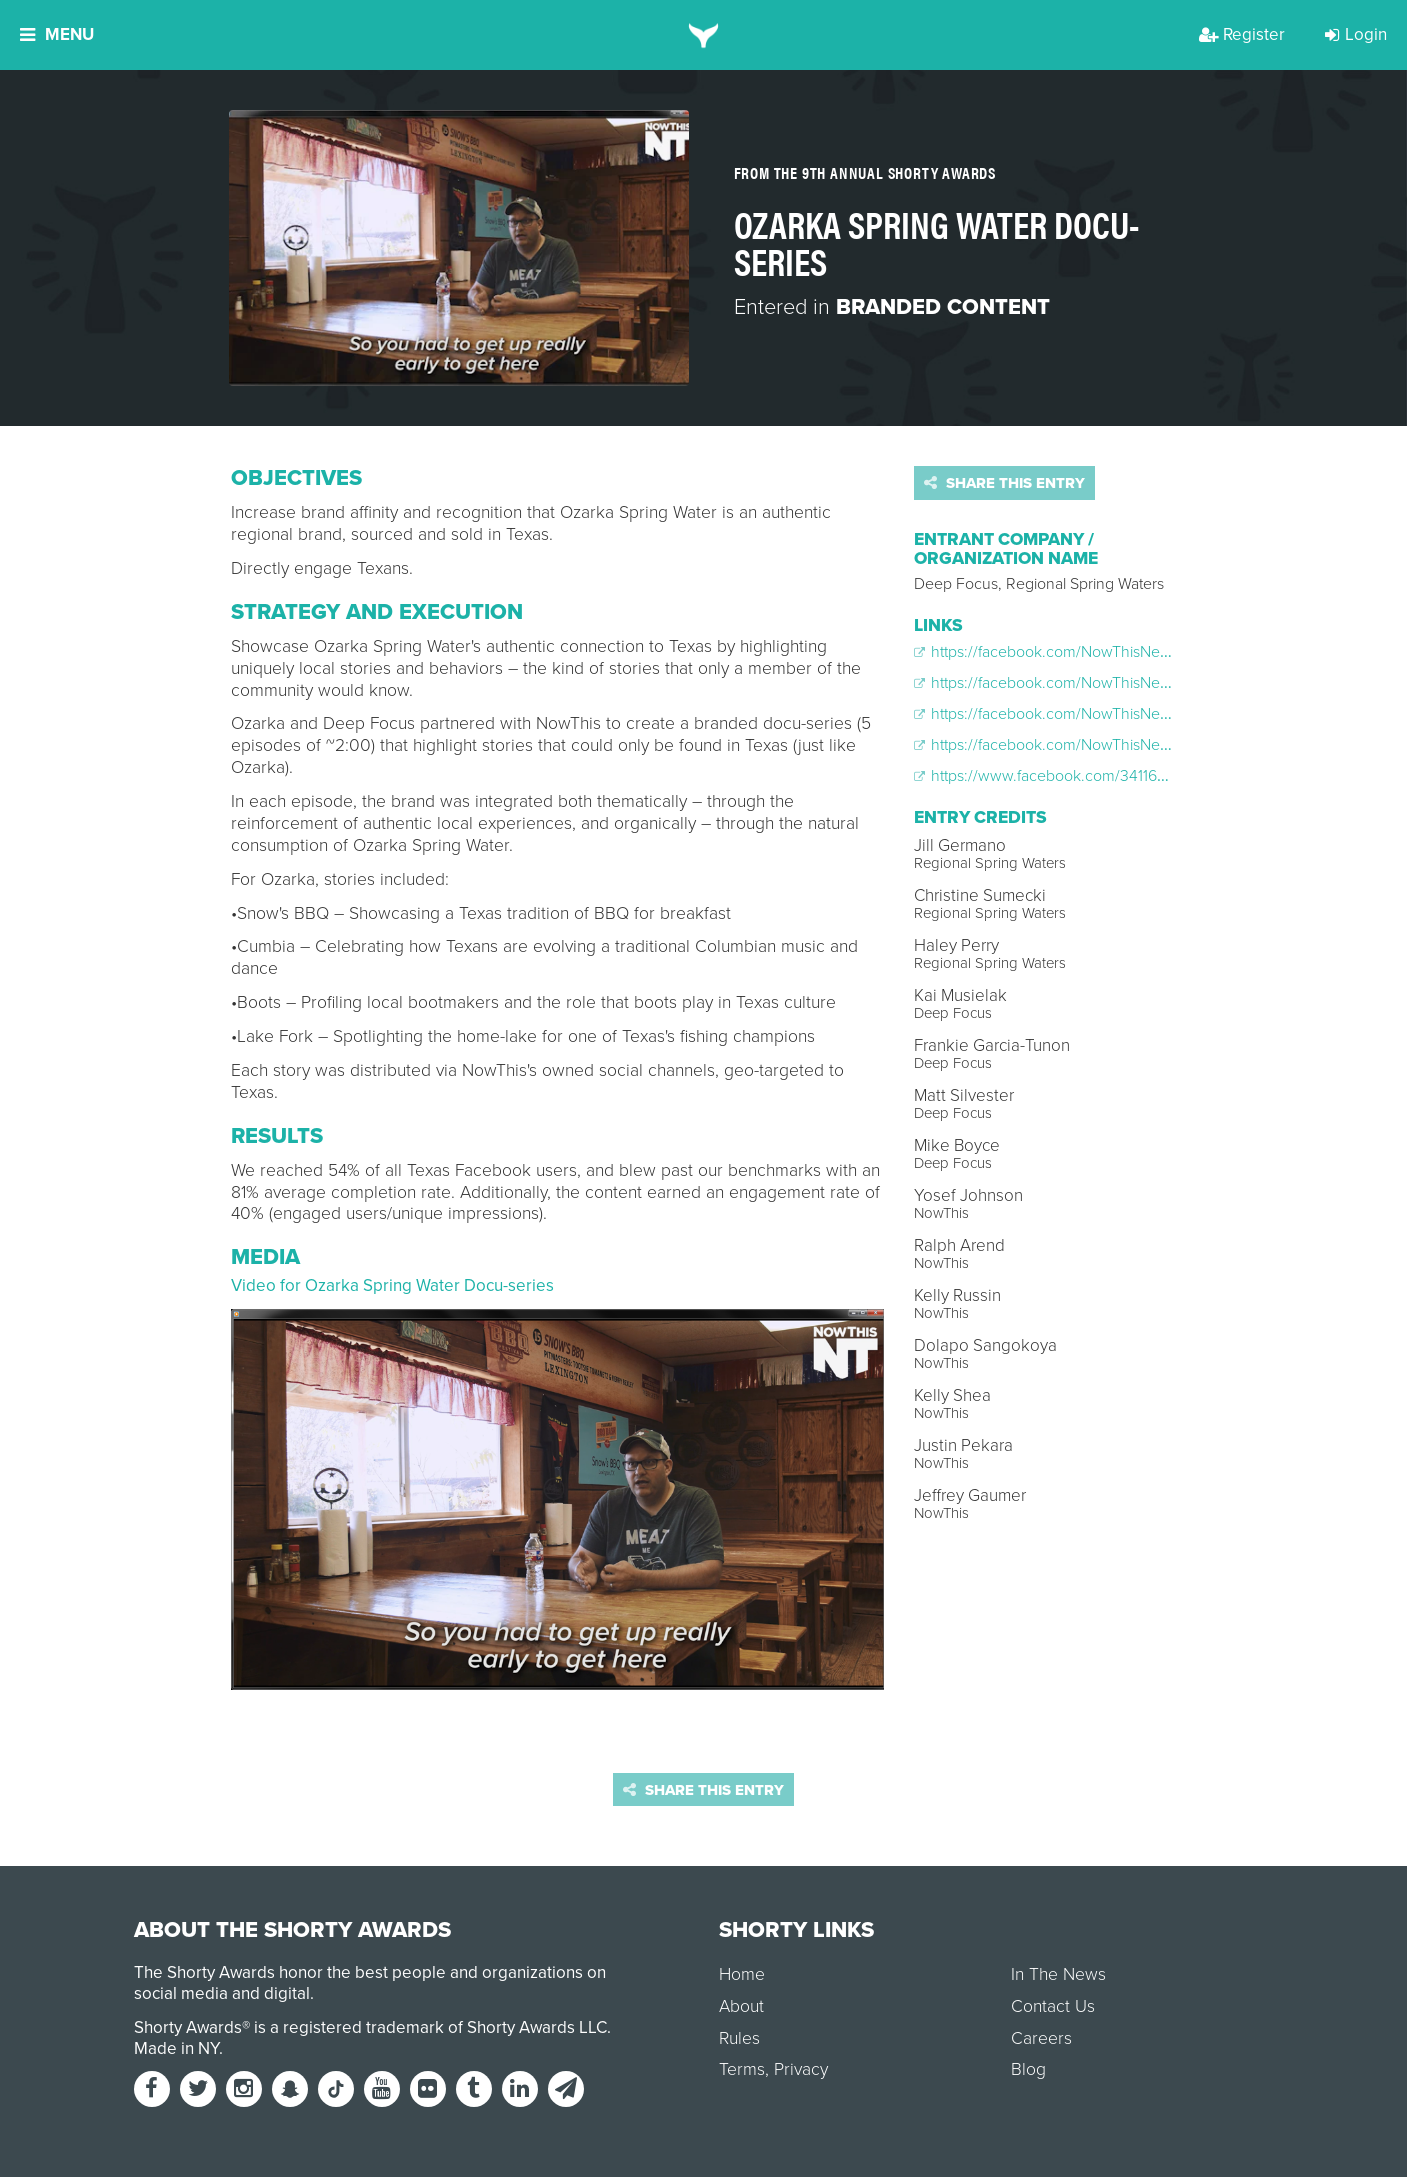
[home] (703, 35)
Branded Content (943, 307)
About (741, 2006)
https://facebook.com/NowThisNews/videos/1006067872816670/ (1145, 714)
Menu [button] (57, 34)
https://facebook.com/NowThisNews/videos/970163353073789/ (1141, 652)
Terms (742, 2069)
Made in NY (176, 2048)
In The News (1058, 1974)
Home (742, 1974)
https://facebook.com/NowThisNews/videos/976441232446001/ (1140, 683)
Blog (1028, 2069)
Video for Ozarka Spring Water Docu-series (392, 1285)
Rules (739, 2038)
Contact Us (1053, 2006)
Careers (1041, 2038)
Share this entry (1004, 483)
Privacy (801, 2069)
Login (1356, 34)
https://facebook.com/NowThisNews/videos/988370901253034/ (1143, 745)
